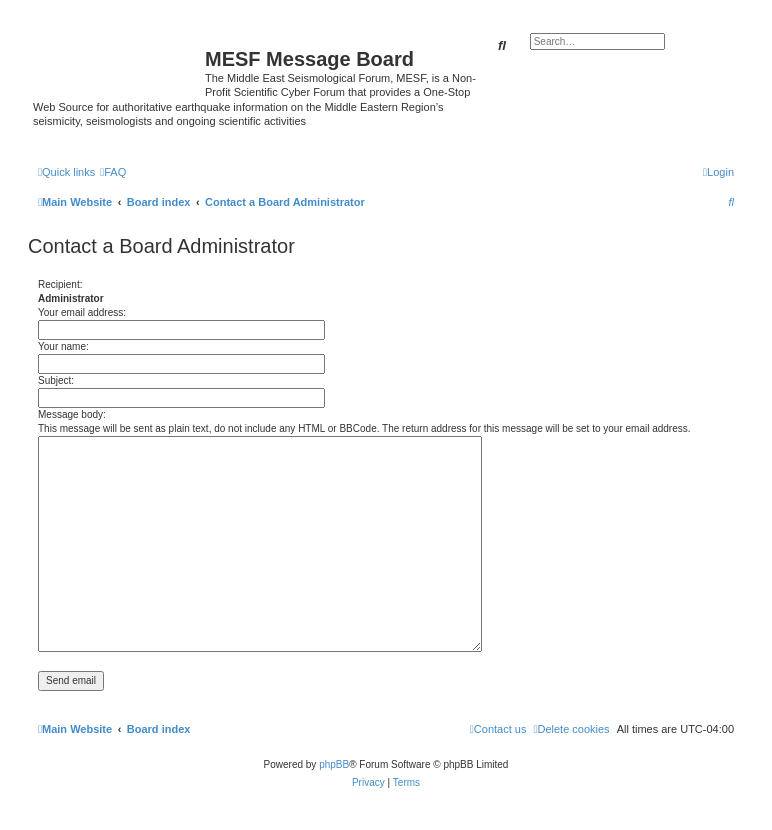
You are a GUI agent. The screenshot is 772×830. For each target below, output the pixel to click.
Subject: (56, 380)
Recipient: (60, 284)
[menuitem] (113, 172)
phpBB (334, 764)
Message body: (72, 414)
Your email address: (82, 312)
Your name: (63, 346)
